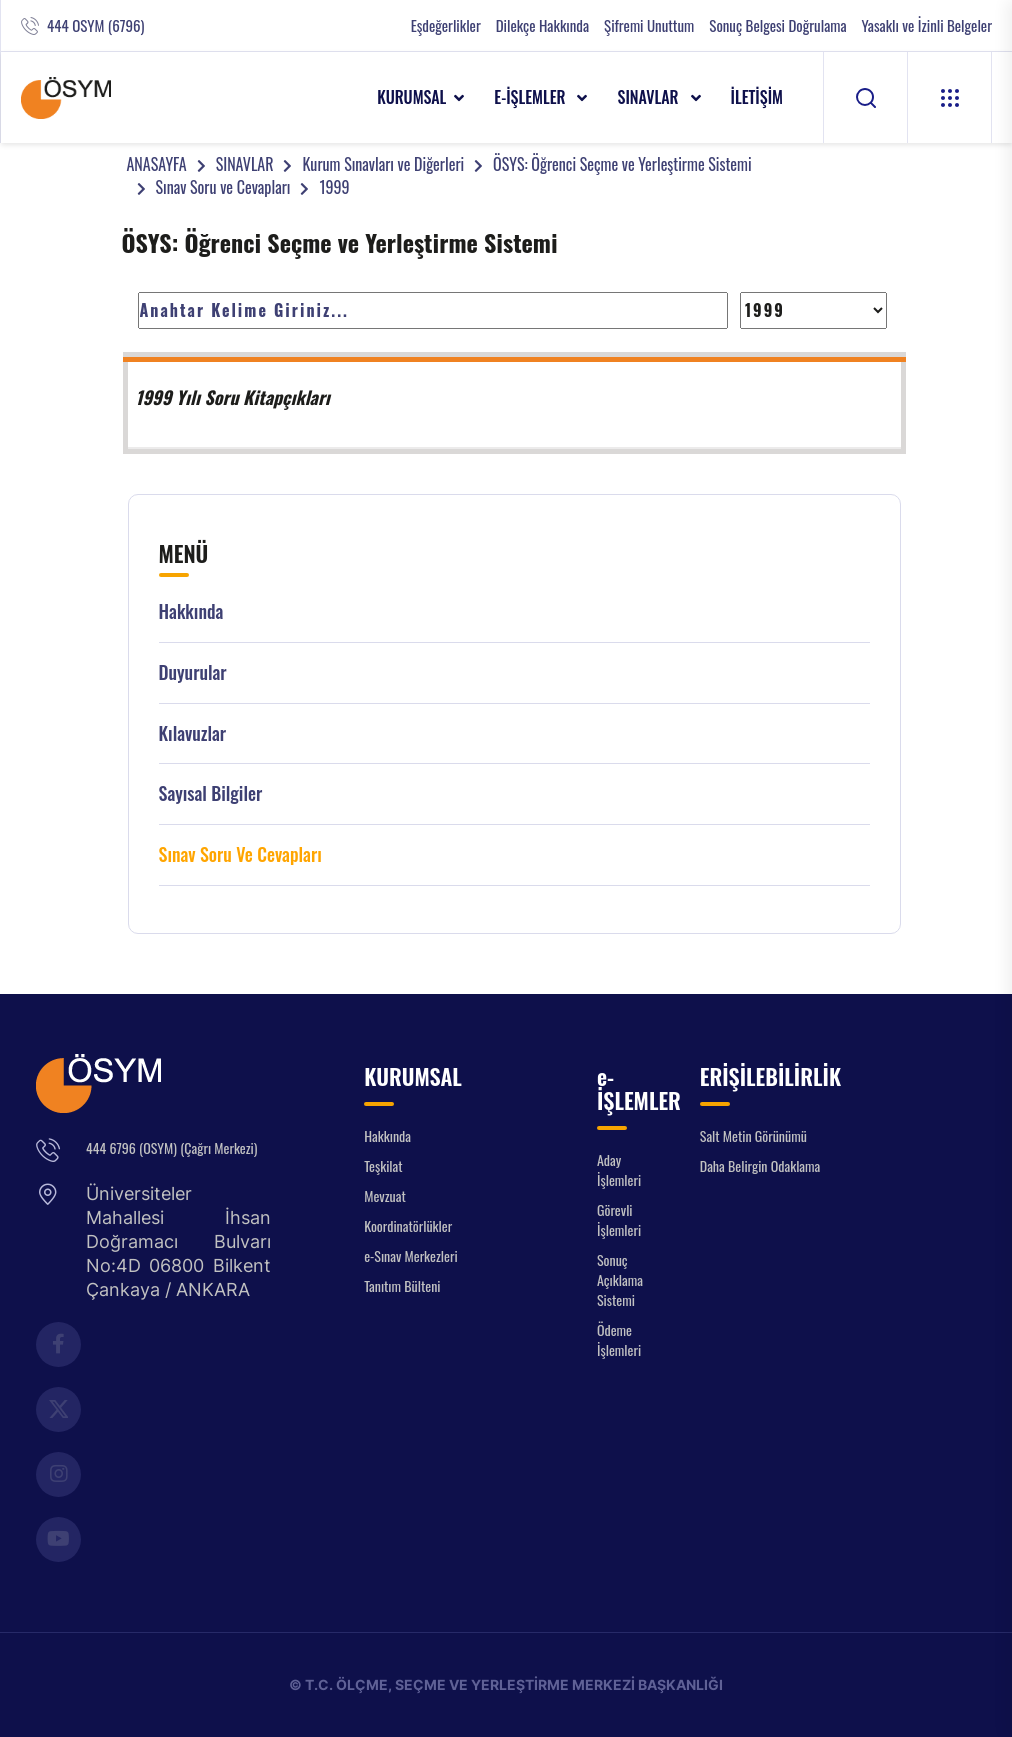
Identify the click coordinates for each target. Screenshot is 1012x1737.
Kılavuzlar (193, 733)
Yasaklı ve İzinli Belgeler (927, 25)
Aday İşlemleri (619, 1169)
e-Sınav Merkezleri (410, 1255)
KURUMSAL (411, 97)
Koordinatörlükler (408, 1225)
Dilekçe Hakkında (542, 25)
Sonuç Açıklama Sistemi (620, 1279)
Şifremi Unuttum (649, 25)
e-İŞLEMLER (531, 97)
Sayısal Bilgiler (211, 793)
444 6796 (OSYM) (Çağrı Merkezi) (171, 1147)
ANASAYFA (157, 164)
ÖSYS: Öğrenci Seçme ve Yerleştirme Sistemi (622, 164)
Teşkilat (383, 1165)
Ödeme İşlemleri (619, 1339)
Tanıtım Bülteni (402, 1285)
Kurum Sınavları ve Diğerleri (383, 164)
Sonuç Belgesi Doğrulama (777, 25)
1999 (334, 187)
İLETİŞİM (757, 97)
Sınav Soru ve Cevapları (223, 187)
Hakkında (191, 611)
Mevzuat (385, 1195)
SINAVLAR (649, 97)
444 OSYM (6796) (95, 25)
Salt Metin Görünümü (753, 1135)
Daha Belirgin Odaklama (760, 1165)
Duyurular (193, 672)
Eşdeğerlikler (446, 25)
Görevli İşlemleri (619, 1219)
